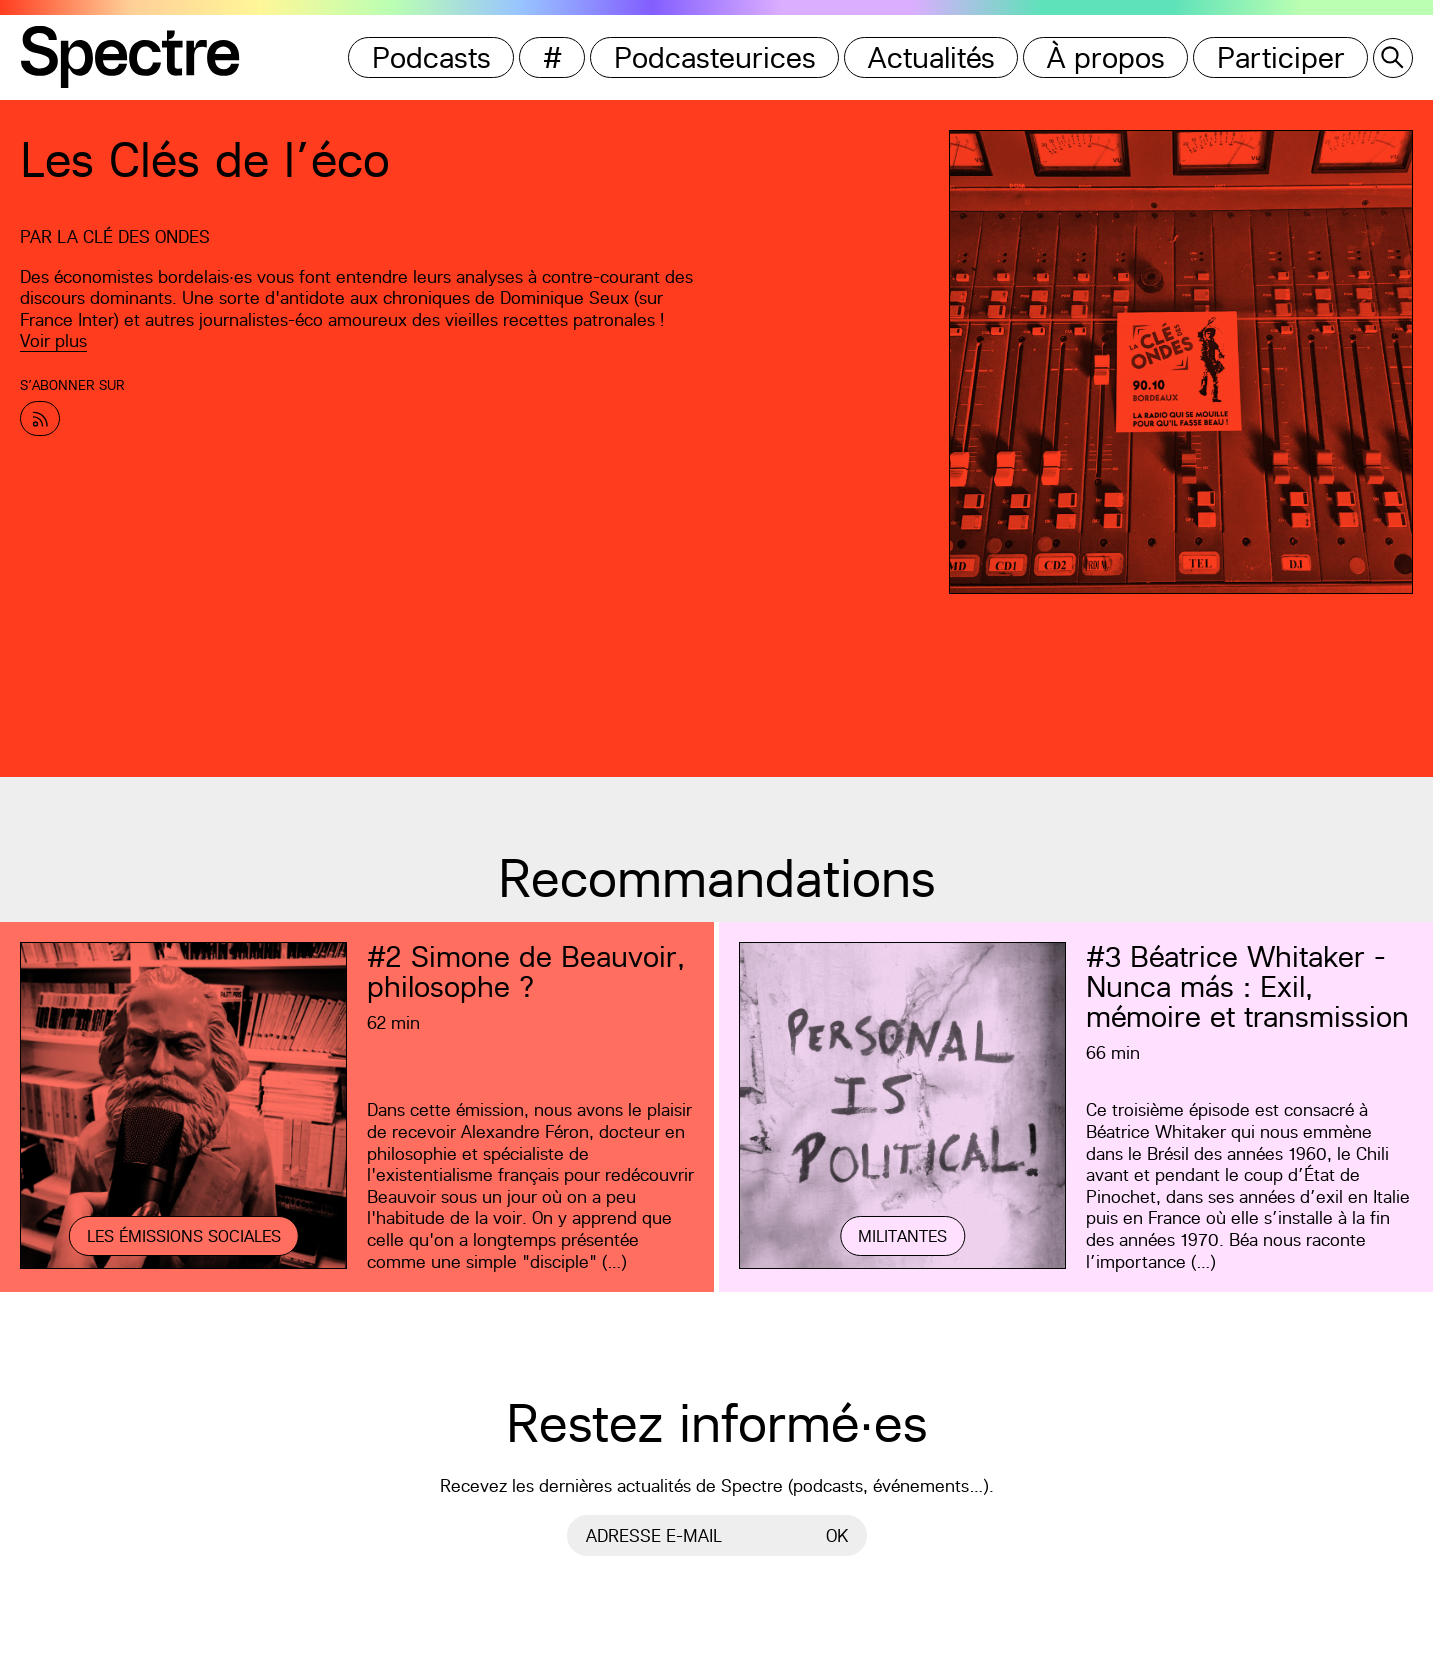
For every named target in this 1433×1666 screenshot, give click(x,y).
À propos (1106, 57)
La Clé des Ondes (133, 236)
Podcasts (431, 57)
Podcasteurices (715, 57)
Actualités (931, 57)
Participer (1281, 57)
